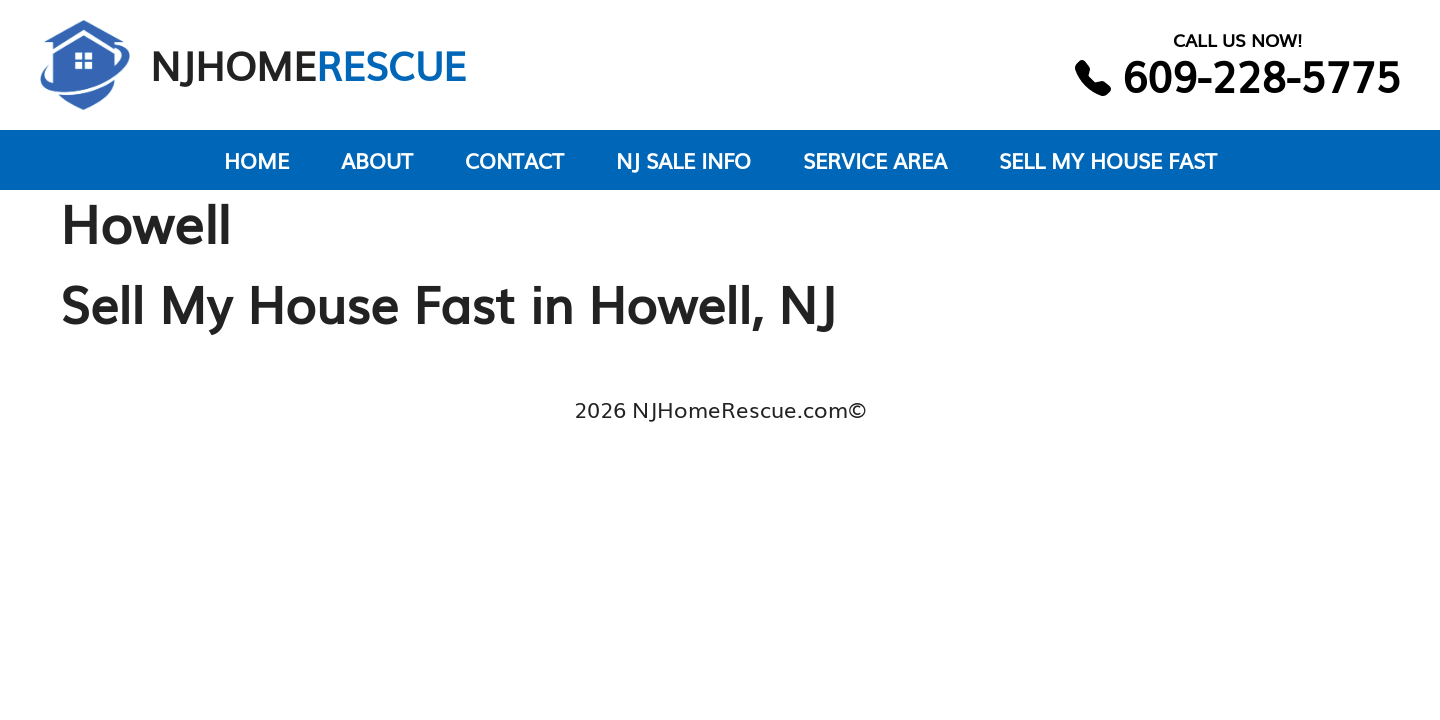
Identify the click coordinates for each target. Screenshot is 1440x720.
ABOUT (377, 159)
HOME (256, 159)
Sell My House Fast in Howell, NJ (448, 302)
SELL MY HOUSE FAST (1108, 159)
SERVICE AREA (875, 159)
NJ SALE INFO (683, 159)
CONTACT (514, 159)
